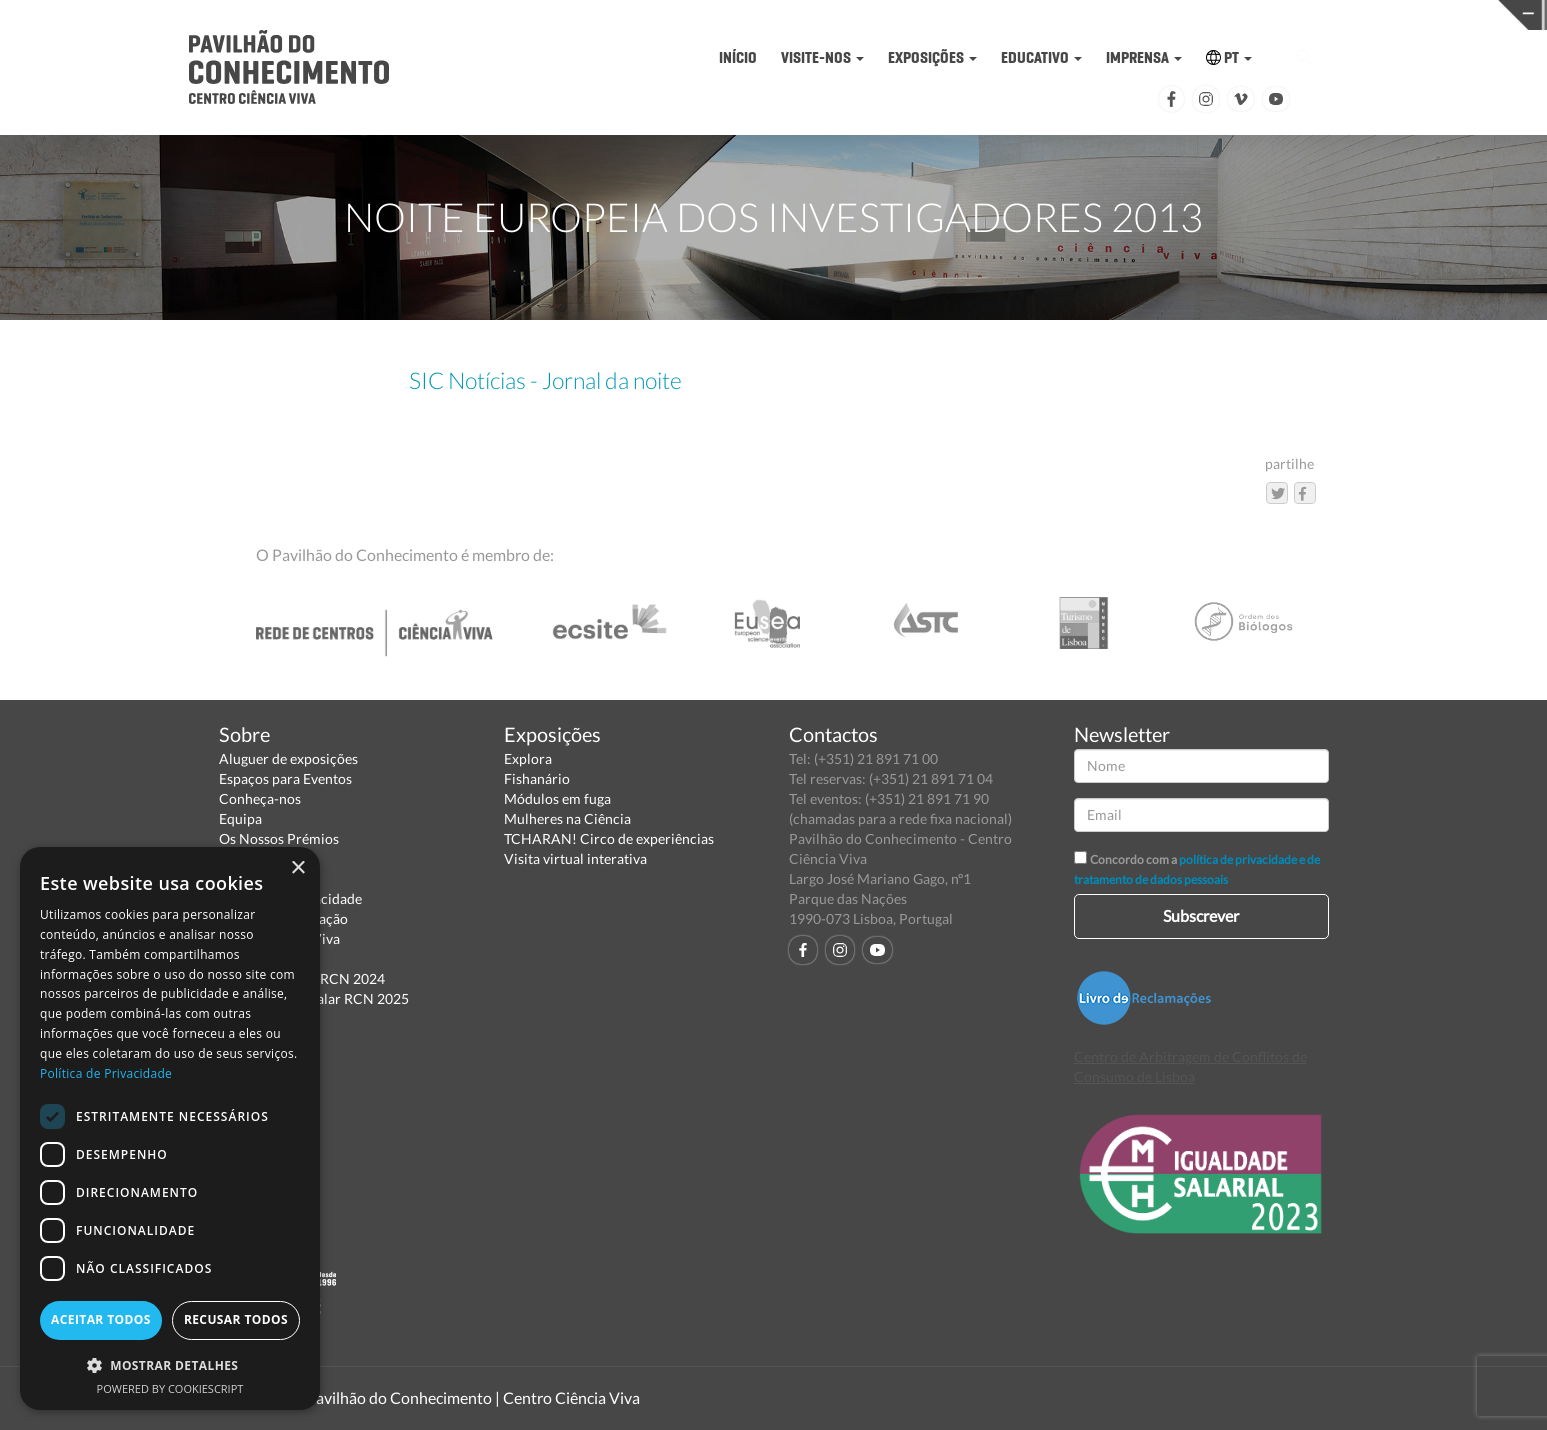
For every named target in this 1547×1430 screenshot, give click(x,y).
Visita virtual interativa (575, 858)
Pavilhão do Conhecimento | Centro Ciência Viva (473, 1397)
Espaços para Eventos (285, 778)
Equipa (240, 818)
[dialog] (170, 1128)
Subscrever (1201, 915)
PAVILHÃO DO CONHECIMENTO (710, 15)
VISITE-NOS (822, 57)
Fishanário (537, 778)
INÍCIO (738, 57)
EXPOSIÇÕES (932, 57)
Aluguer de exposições (288, 758)
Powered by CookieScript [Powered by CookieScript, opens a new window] (170, 1388)
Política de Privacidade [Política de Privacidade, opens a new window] (106, 1073)
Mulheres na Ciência (567, 818)
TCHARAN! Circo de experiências (609, 838)
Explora (528, 758)
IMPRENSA (1144, 57)
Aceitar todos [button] (101, 1319)
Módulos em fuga (557, 798)
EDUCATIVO (1041, 57)
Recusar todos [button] (236, 1319)
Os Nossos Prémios (279, 838)
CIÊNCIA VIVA (1045, 13)
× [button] (297, 868)
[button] (170, 1364)
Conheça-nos (260, 798)
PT (1229, 57)
